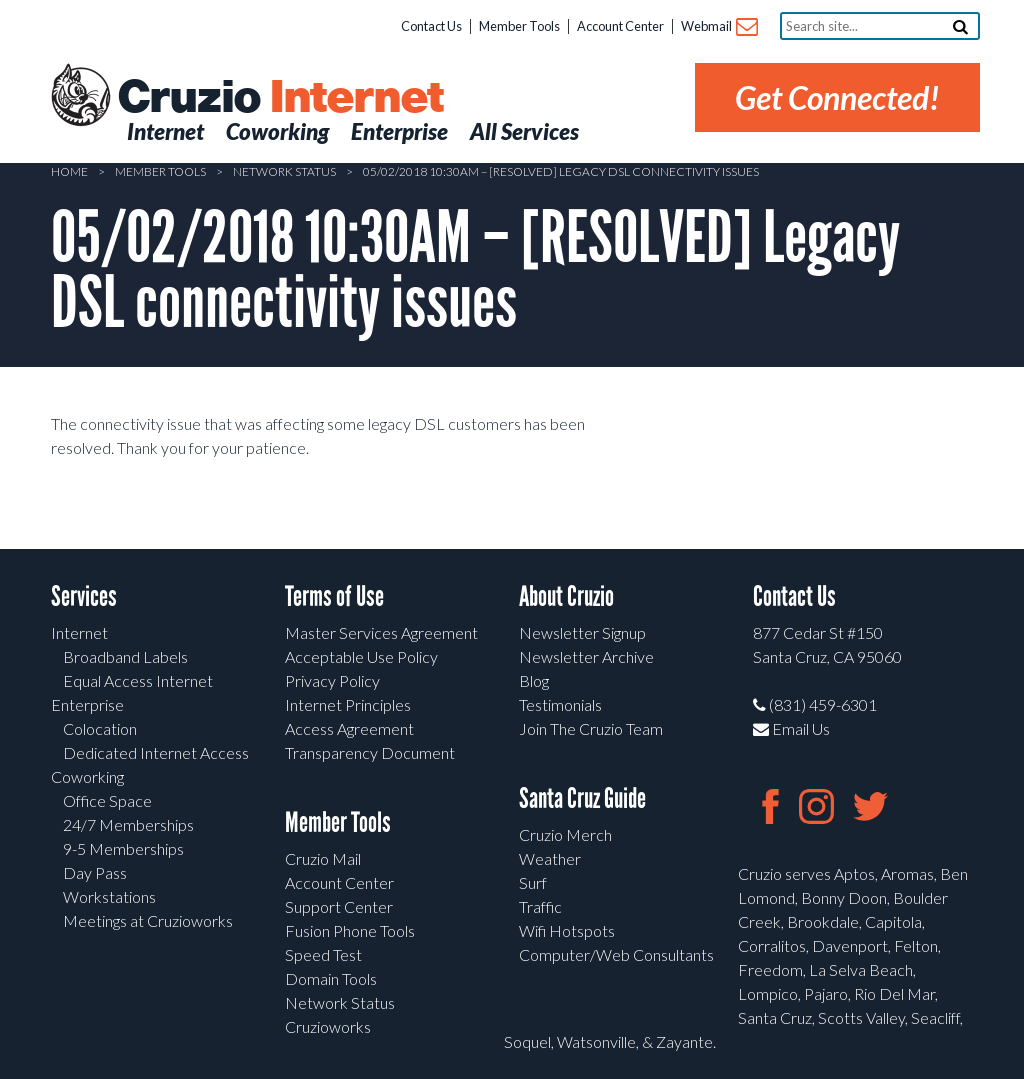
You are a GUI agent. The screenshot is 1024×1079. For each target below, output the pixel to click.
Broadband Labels (125, 656)
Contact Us (431, 26)
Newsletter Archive (586, 656)
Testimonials (560, 704)
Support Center (339, 906)
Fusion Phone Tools (350, 930)
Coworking (87, 776)
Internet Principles (348, 704)
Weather (550, 858)
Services (84, 596)
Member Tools (519, 26)
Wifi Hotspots (567, 930)
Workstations (109, 896)
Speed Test (323, 954)
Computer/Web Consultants (616, 954)
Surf (533, 882)
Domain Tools (331, 978)
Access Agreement (349, 728)
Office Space (107, 800)
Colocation (100, 728)
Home (69, 171)
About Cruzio (566, 596)
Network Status (284, 171)
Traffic (540, 906)
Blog (534, 680)
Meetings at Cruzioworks (148, 920)
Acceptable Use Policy (361, 656)
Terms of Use (334, 596)
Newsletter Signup (582, 632)
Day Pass (95, 872)
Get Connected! (837, 97)
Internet (79, 632)
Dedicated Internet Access (156, 752)
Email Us (791, 728)
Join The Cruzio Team (591, 728)
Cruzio (280, 98)
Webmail (718, 27)
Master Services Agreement (381, 632)
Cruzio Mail (323, 858)
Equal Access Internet (138, 680)
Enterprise (87, 704)
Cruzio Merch (565, 834)
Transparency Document (370, 752)
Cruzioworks (328, 1026)
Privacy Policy (332, 680)
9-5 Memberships (123, 848)
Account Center (620, 26)
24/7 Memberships (128, 824)
